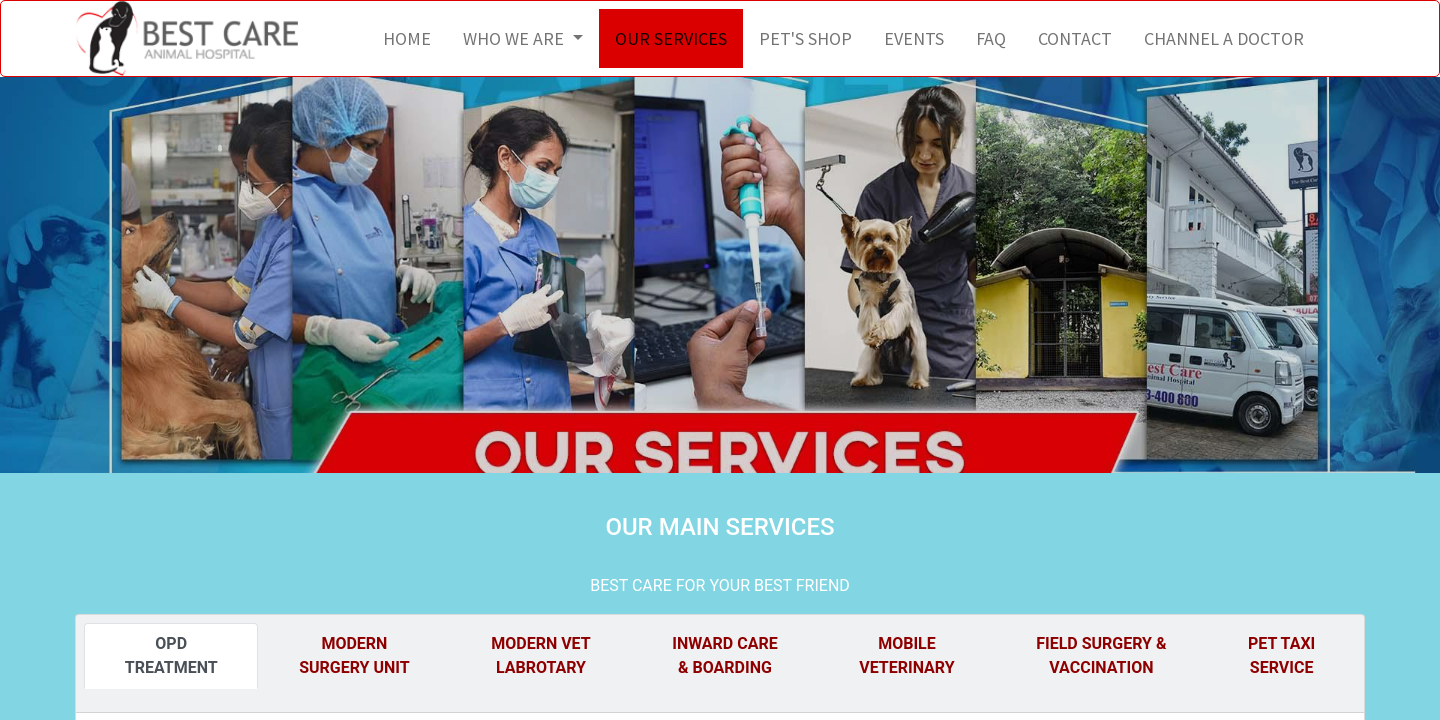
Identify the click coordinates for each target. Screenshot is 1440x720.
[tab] (171, 656)
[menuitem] (407, 38)
